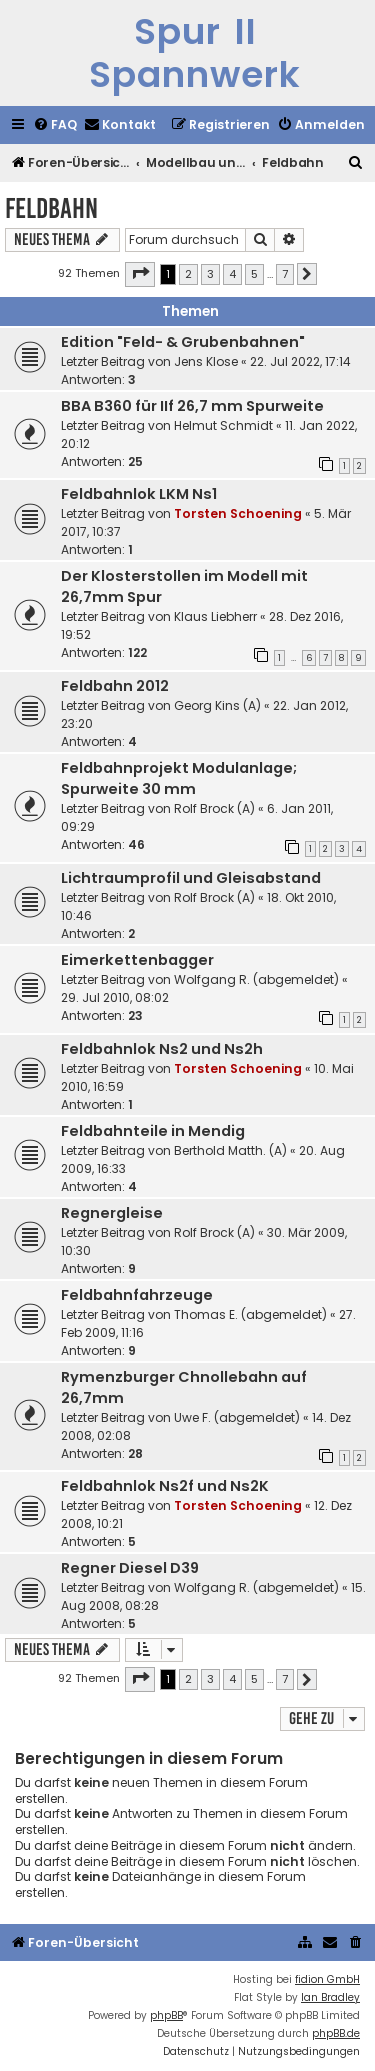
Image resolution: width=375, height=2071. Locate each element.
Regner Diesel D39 (130, 1568)
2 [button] (188, 274)
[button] (140, 274)
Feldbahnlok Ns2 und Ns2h (162, 1049)
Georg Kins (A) (217, 705)
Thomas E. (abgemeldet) (250, 1314)
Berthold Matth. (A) (230, 1150)
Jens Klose (206, 361)
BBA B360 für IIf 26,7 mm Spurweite (192, 406)
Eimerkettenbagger (137, 960)
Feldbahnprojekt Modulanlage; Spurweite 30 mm (179, 778)
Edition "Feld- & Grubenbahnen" (183, 342)
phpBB (166, 2015)
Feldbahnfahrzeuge (137, 1295)
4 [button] (232, 274)
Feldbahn (51, 208)
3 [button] (210, 274)
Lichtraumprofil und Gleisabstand (191, 878)
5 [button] (254, 274)
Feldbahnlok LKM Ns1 (139, 494)
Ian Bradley (330, 1997)
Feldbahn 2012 (115, 686)
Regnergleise (112, 1213)
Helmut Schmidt (223, 425)
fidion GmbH (327, 1979)
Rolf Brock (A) (214, 808)
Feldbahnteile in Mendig (153, 1131)
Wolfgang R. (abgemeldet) (256, 979)
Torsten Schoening (238, 513)
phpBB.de (336, 2033)
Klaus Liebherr (215, 616)
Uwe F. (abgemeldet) (237, 1417)
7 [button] (285, 274)
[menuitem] (55, 125)
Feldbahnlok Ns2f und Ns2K (165, 1486)
